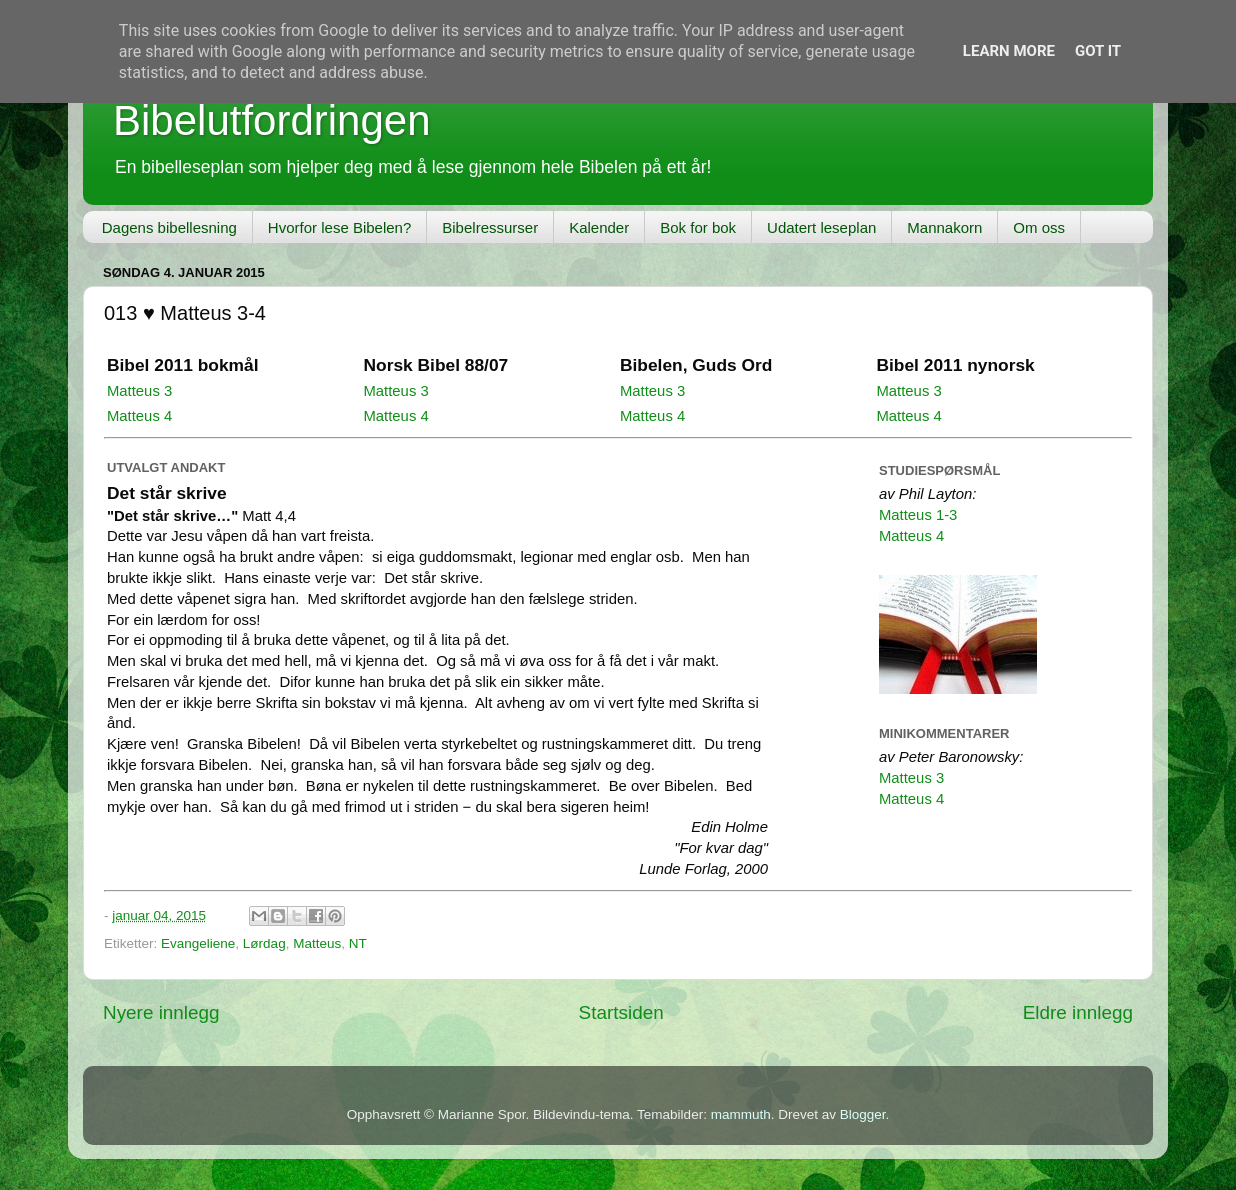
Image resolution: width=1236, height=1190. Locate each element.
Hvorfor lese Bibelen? (339, 227)
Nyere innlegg (161, 1012)
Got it (1098, 51)
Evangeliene (198, 943)
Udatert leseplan (821, 227)
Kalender (599, 227)
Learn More (1009, 51)
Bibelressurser (490, 227)
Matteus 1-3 (918, 515)
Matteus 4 (139, 416)
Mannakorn (944, 227)
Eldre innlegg (1078, 1012)
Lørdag (264, 943)
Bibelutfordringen (272, 120)
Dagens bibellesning (169, 227)
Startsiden (621, 1012)
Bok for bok (698, 227)
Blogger (863, 1114)
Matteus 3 (139, 391)
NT (358, 943)
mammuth (741, 1114)
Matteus (317, 943)
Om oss (1039, 227)
